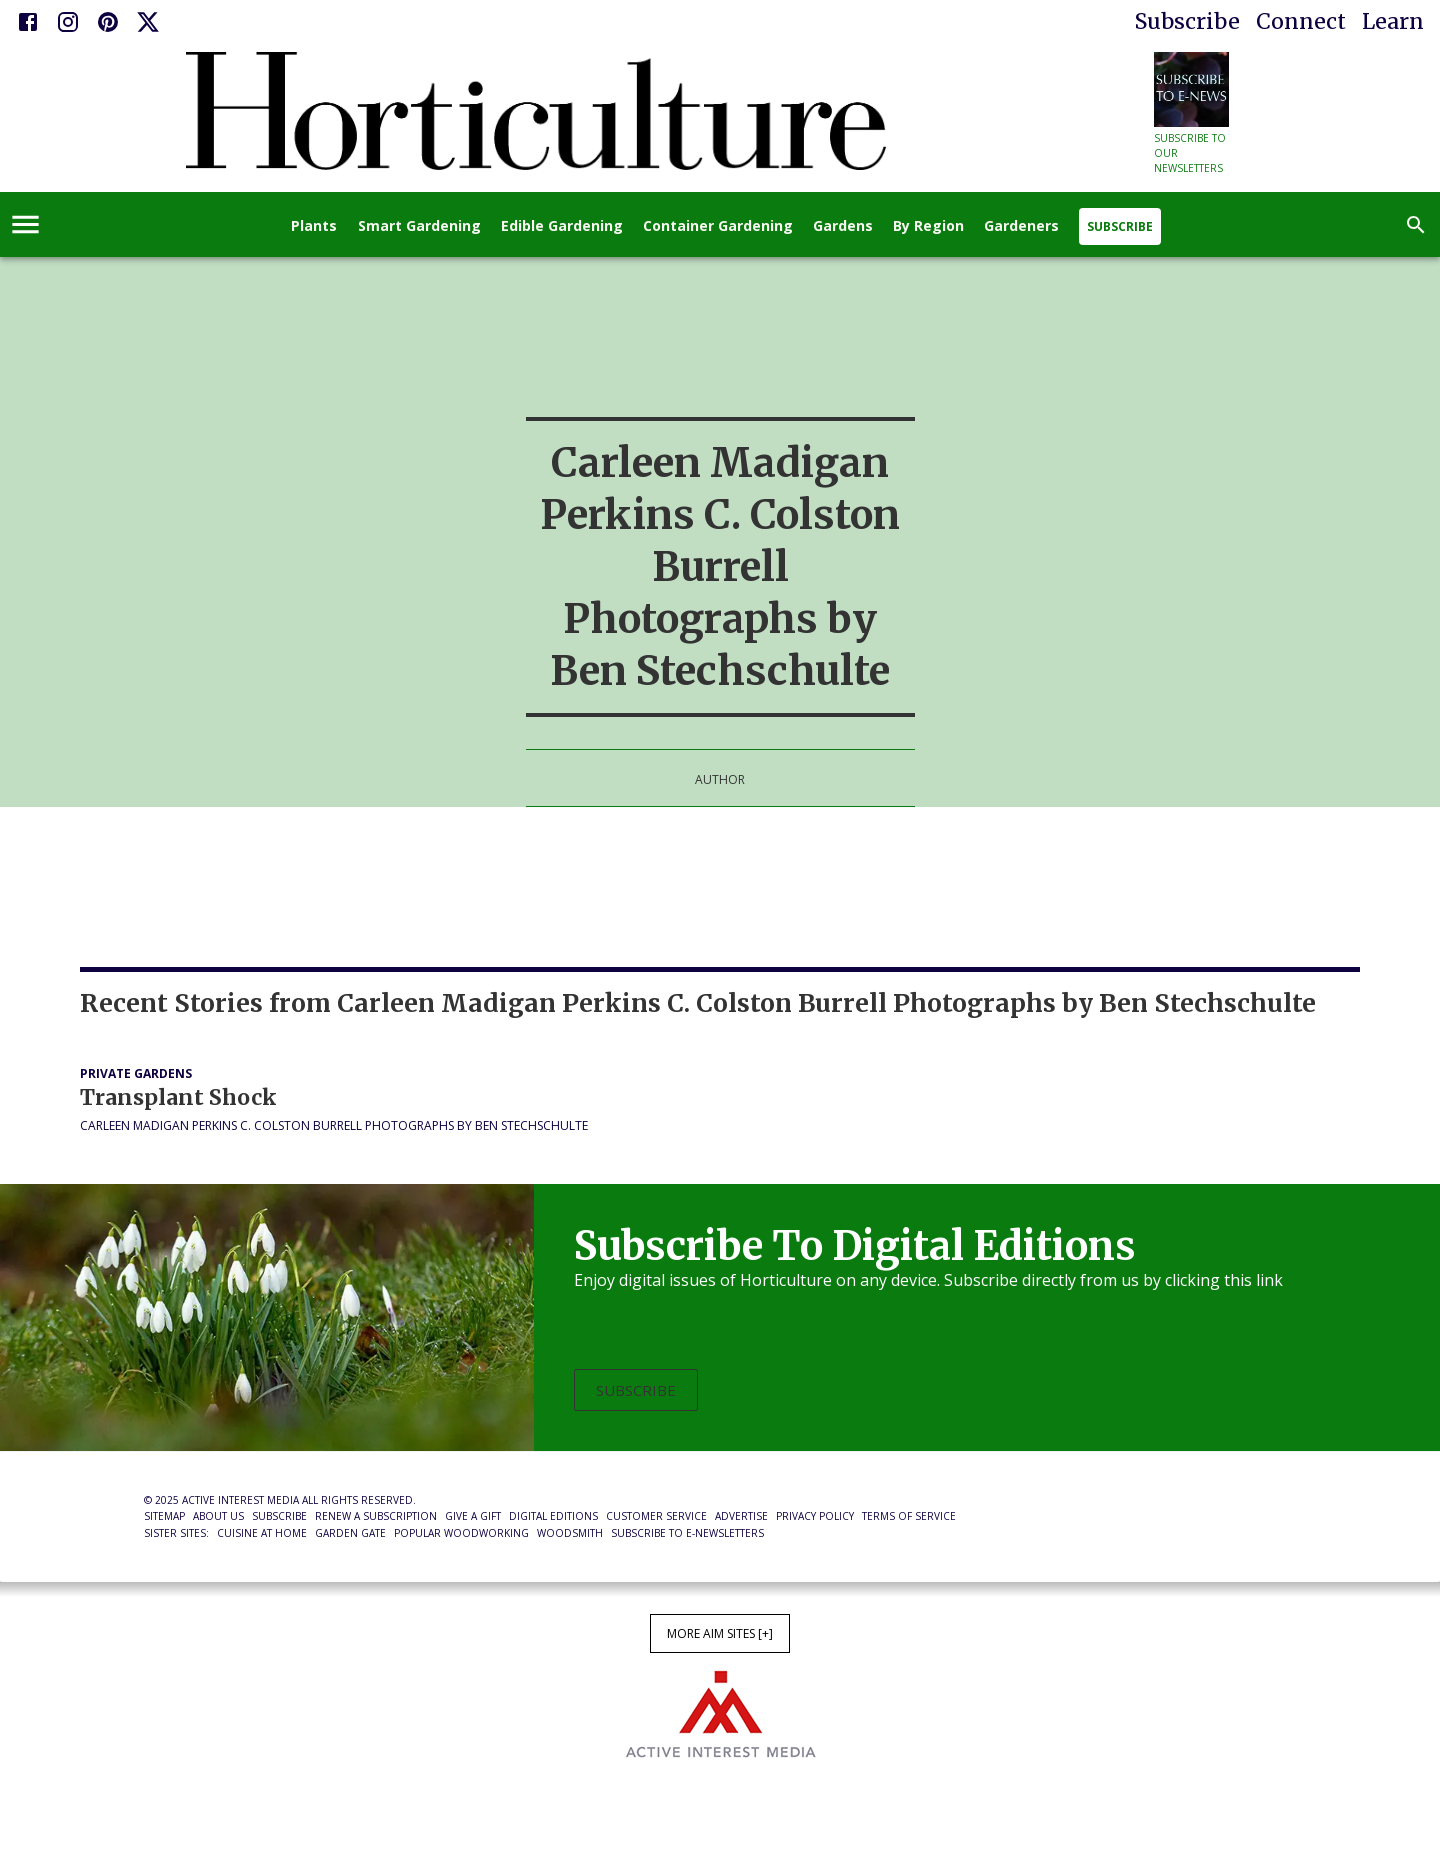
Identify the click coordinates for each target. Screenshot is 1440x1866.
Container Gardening (718, 226)
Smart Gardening (419, 226)
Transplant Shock (178, 1097)
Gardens (843, 226)
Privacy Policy (815, 1516)
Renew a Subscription (376, 1516)
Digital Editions (553, 1516)
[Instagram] (68, 22)
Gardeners (1021, 226)
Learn (1393, 21)
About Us (218, 1516)
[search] (1416, 225)
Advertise (741, 1516)
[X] (148, 22)
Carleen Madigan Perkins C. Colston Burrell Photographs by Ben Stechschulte (334, 1125)
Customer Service (656, 1516)
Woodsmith (570, 1533)
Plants (314, 226)
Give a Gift (473, 1516)
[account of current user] (25, 224)
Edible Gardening (562, 226)
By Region (928, 226)
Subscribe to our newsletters (1190, 153)
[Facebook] (28, 22)
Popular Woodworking (461, 1533)
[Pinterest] (108, 22)
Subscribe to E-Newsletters (687, 1533)
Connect (1301, 21)
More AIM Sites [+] (720, 1633)
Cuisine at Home (262, 1533)
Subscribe (1187, 21)
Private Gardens (136, 1073)
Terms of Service (909, 1516)
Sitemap (164, 1516)
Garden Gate (350, 1533)
